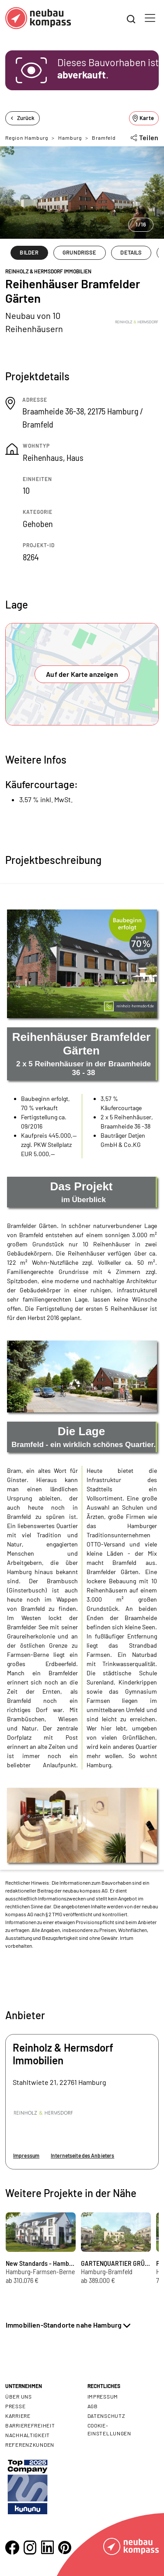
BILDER (29, 252)
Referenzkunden (29, 2445)
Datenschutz (106, 2416)
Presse (15, 2406)
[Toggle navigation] (150, 18)
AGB (92, 2406)
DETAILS (131, 252)
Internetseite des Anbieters (82, 2155)
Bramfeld (104, 137)
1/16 (141, 224)
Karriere (18, 2416)
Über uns (18, 2396)
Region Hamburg (26, 137)
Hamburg (70, 137)
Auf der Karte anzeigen (82, 674)
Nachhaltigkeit (27, 2435)
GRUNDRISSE (79, 252)
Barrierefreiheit (30, 2425)
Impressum (26, 2155)
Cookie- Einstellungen (109, 2429)
